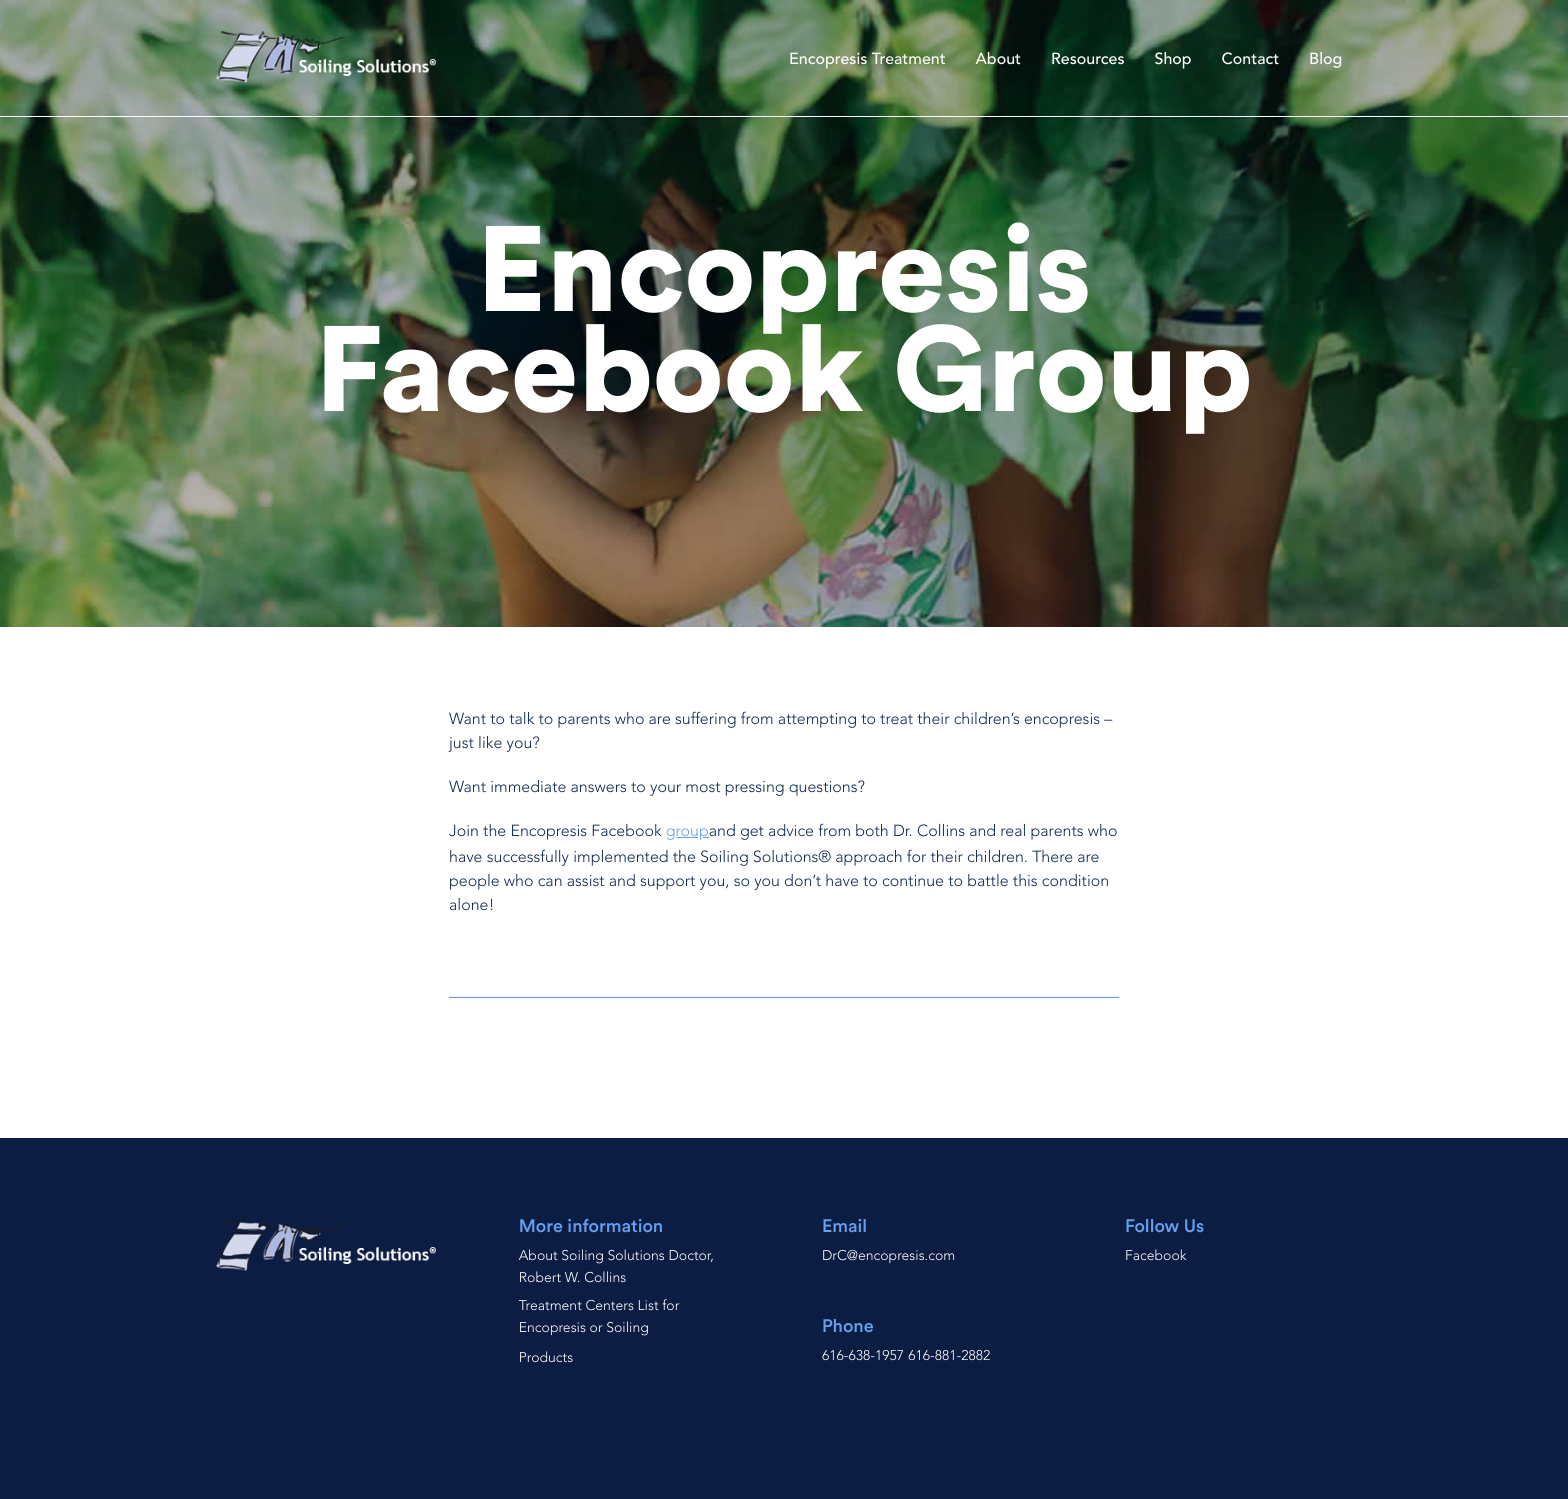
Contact (1251, 59)
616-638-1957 (863, 1356)
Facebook (1156, 1256)
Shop (1173, 59)
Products (546, 1358)
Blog (1325, 59)
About (998, 59)
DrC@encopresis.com (888, 1256)
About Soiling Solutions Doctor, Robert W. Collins (616, 1267)
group (687, 831)
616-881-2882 (949, 1356)
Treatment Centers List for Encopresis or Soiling (599, 1317)
